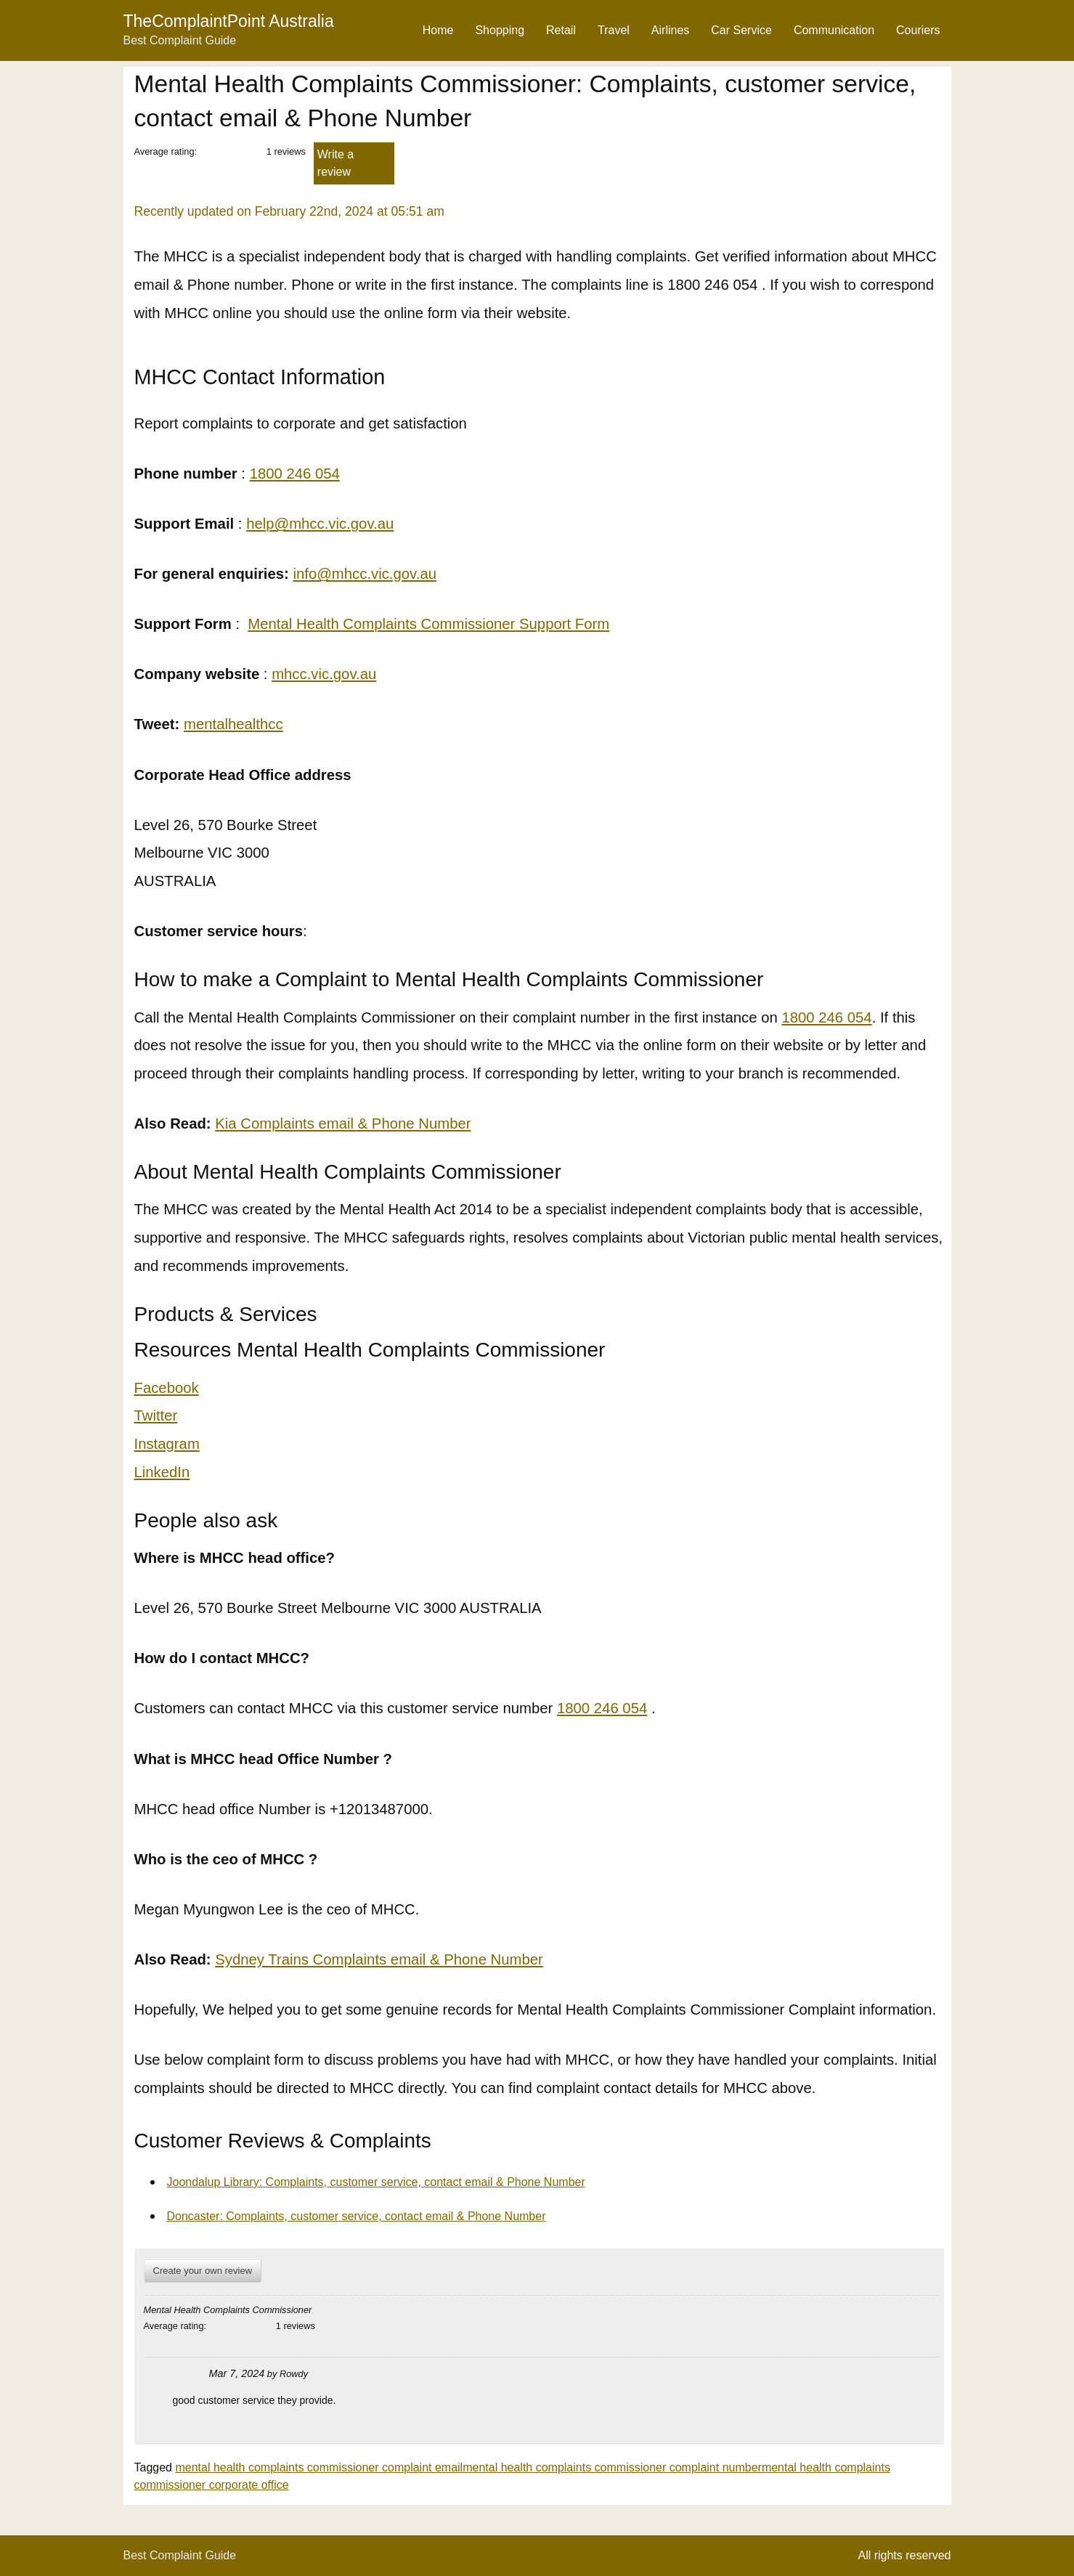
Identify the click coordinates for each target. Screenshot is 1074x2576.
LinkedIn (162, 1472)
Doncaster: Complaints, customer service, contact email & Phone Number (356, 2216)
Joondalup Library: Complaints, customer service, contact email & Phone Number (376, 2182)
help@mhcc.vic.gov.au (320, 524)
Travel (614, 30)
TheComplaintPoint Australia (228, 21)
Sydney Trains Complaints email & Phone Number (379, 1959)
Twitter (156, 1415)
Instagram (167, 1444)
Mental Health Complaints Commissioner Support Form (428, 624)
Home (438, 30)
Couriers (918, 30)
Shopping (499, 30)
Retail (561, 30)
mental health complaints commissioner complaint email (319, 2467)
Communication (834, 30)
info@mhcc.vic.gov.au (365, 574)
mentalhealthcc (233, 724)
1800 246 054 (295, 474)
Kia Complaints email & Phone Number (343, 1123)
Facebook (166, 1388)
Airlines (670, 30)
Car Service (741, 30)
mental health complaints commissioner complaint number (612, 2467)
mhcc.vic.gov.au (324, 674)
